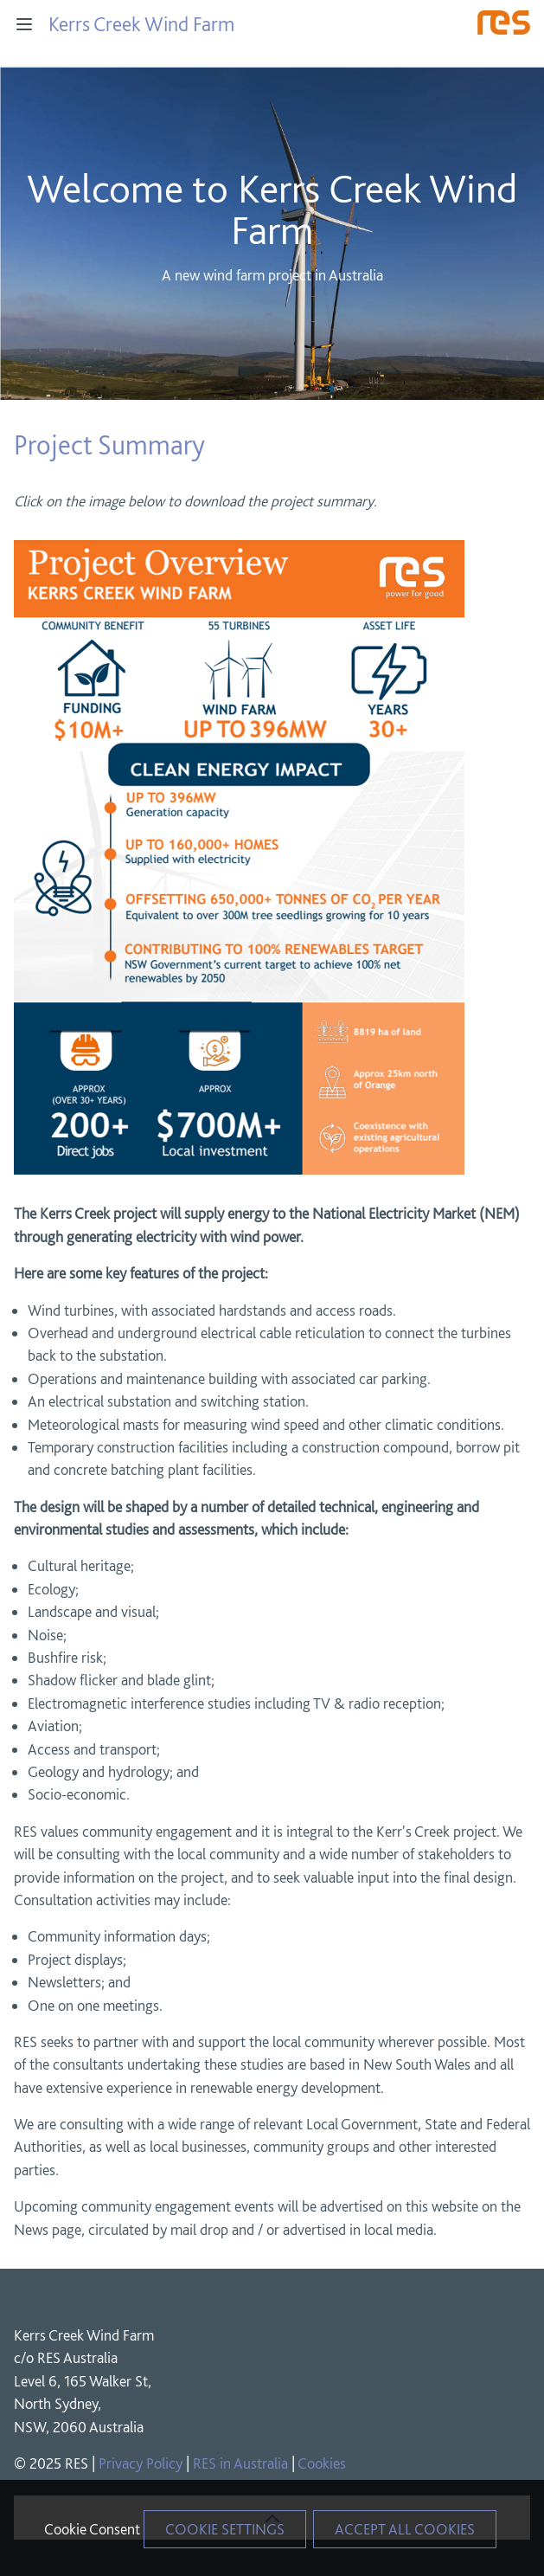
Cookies (322, 2463)
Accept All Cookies (405, 2529)
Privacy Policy (140, 2463)
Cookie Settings (225, 2529)
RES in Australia (240, 2463)
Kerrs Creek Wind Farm (141, 23)
